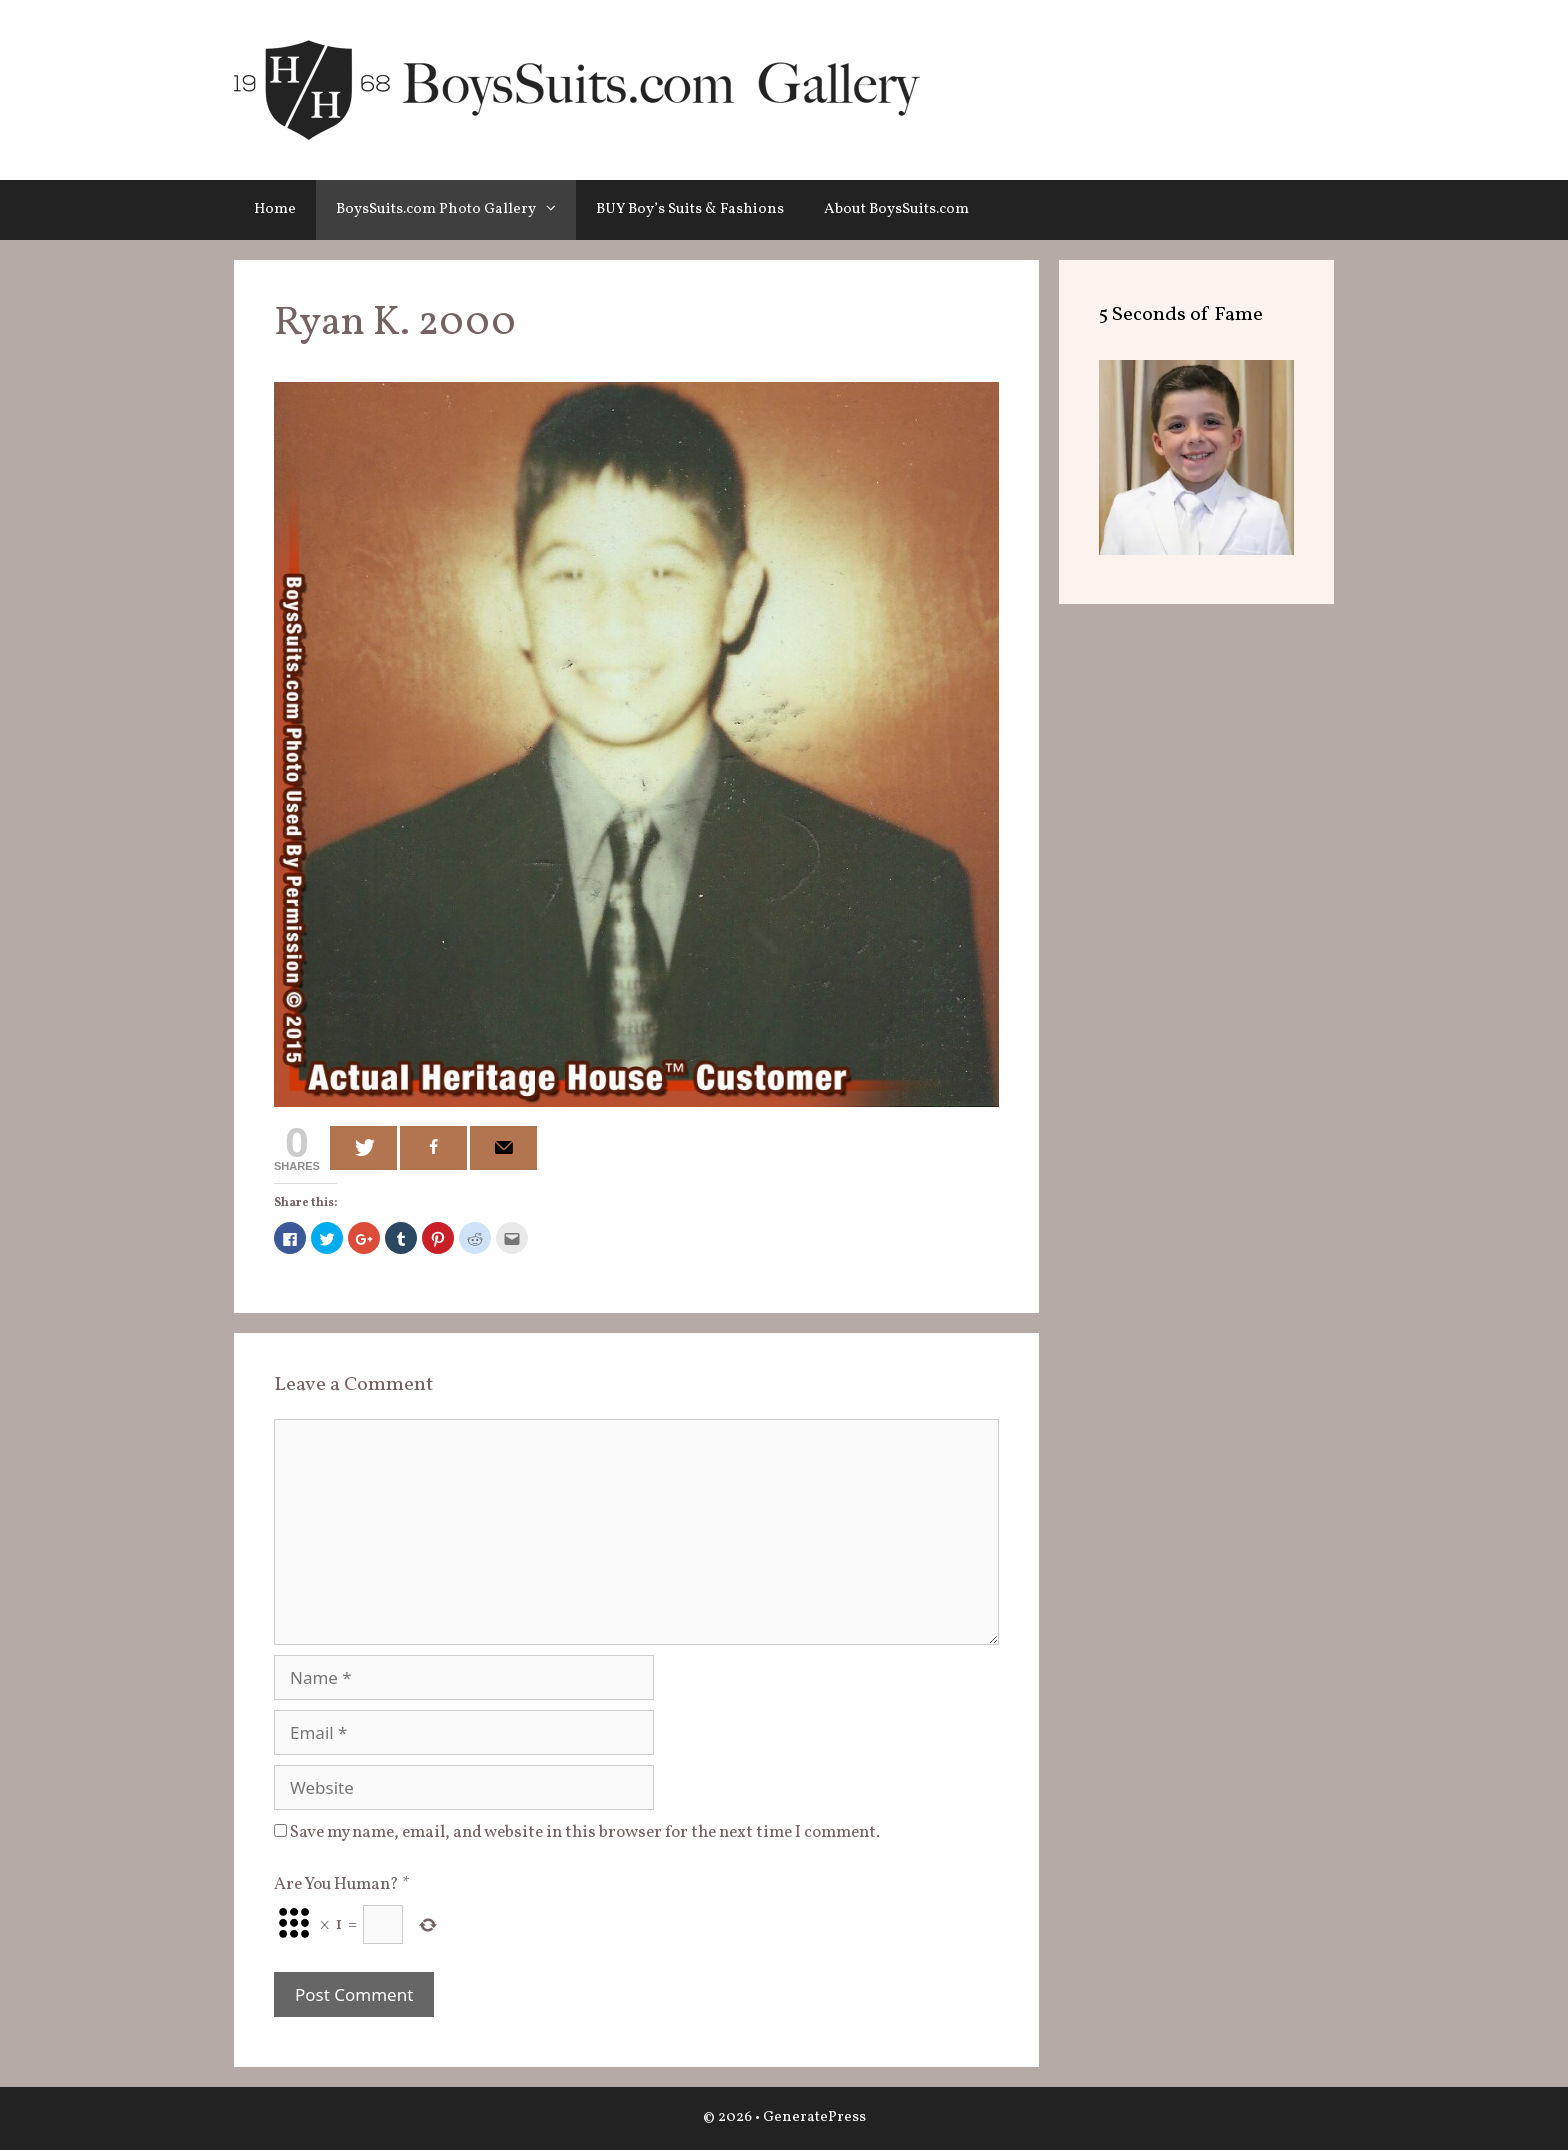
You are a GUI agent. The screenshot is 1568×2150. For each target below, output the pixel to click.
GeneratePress (814, 2117)
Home (275, 209)
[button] (556, 210)
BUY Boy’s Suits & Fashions (690, 209)
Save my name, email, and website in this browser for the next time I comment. (585, 1832)
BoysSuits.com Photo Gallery (456, 210)
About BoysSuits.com (896, 209)
